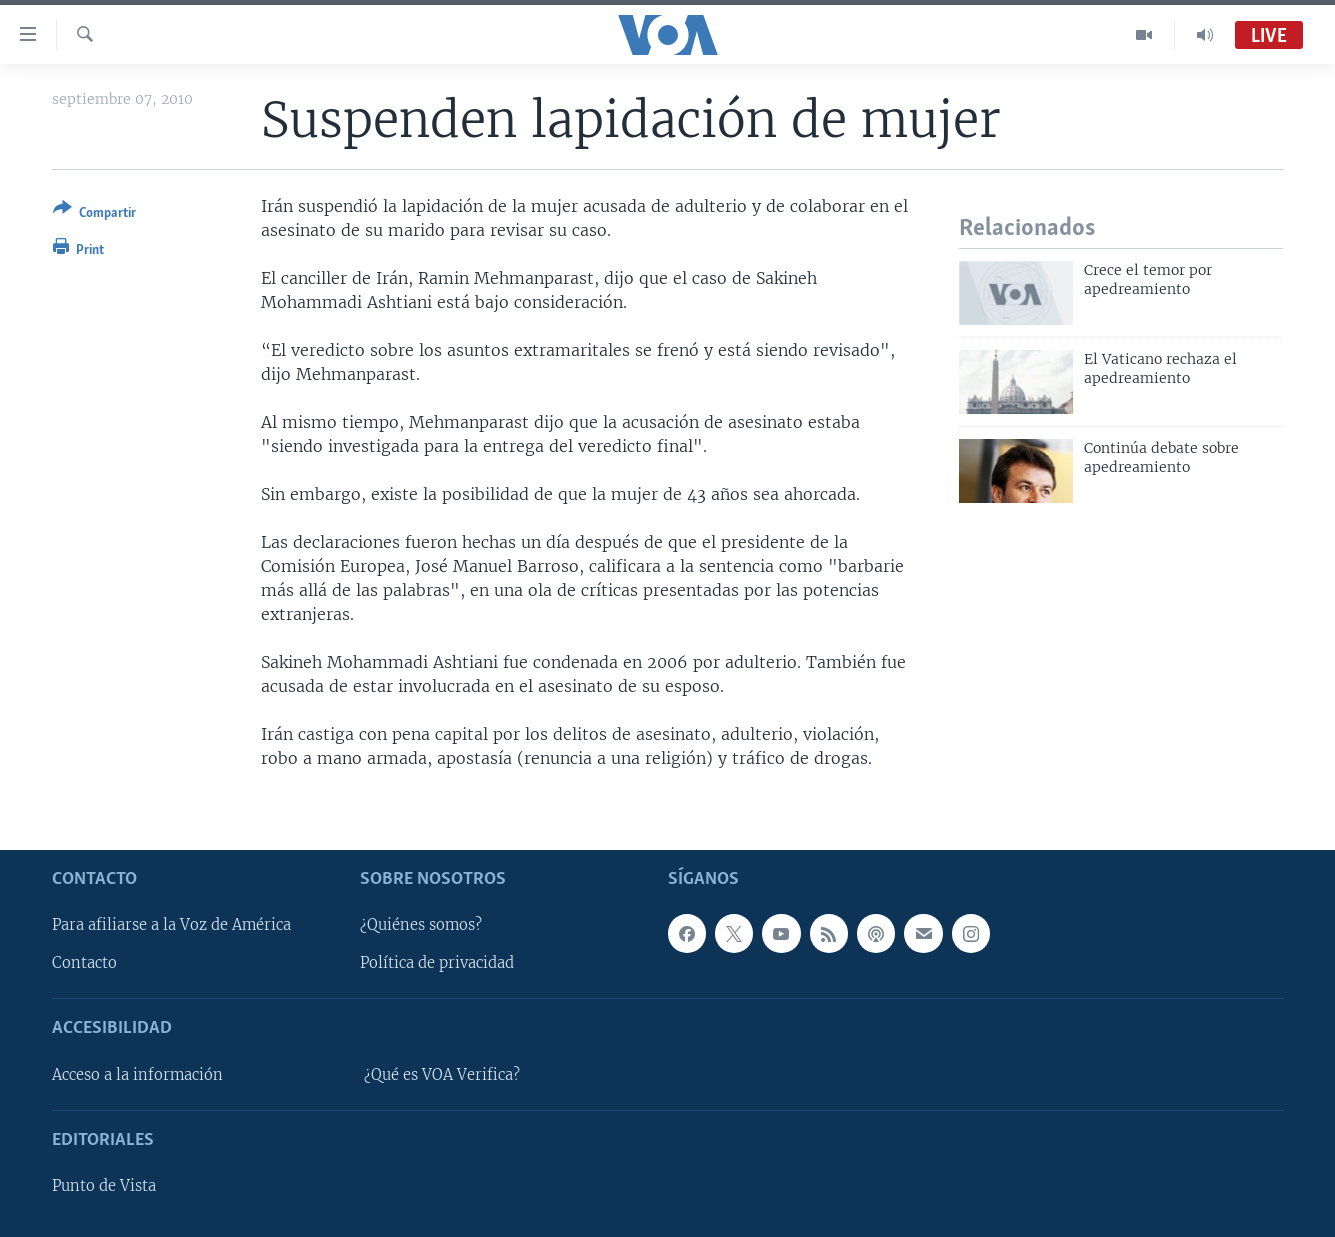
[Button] (94, 214)
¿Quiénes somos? (421, 925)
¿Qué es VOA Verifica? (442, 1075)
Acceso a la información (137, 1075)
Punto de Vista (104, 1186)
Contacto (84, 963)
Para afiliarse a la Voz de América (171, 925)
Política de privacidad (437, 963)
